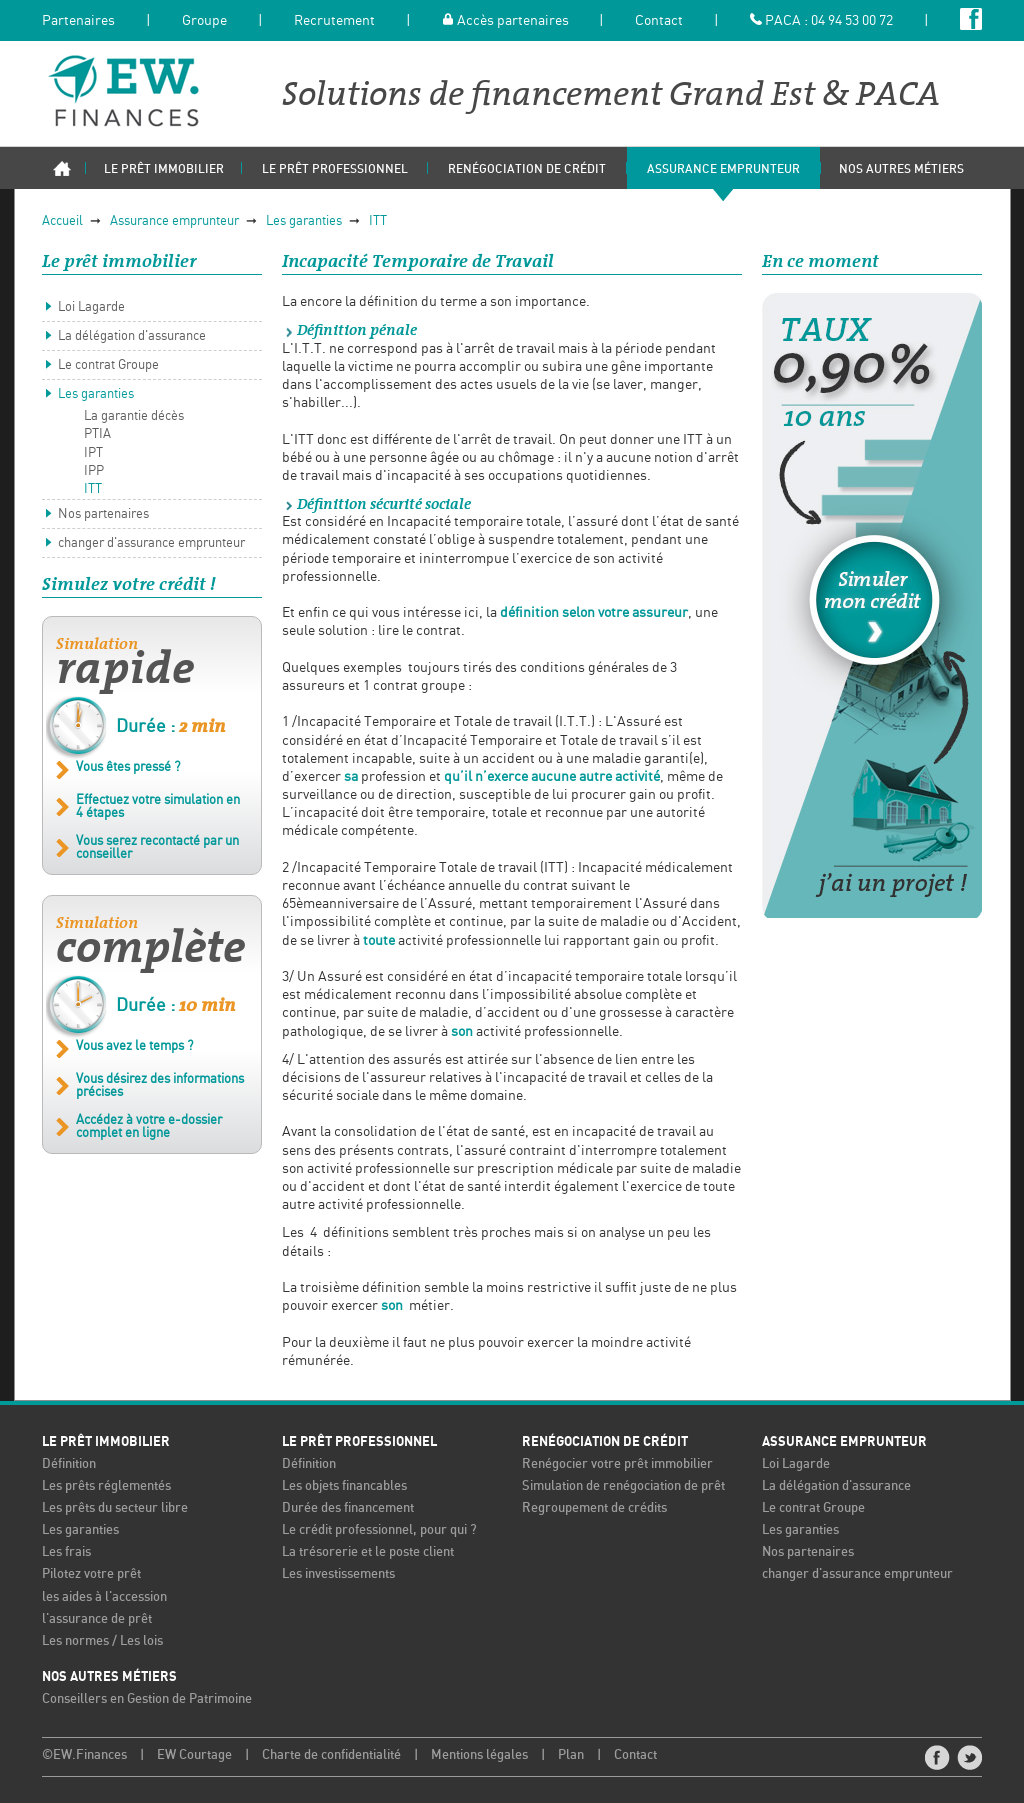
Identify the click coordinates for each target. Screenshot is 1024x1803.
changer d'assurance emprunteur (151, 543)
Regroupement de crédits (594, 1508)
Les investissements (338, 1574)
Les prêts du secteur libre (115, 1508)
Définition (69, 1464)
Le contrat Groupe (108, 365)
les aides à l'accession (104, 1597)
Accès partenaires (505, 21)
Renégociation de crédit (605, 1442)
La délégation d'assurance (132, 336)
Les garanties (304, 221)
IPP (94, 471)
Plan (571, 1755)
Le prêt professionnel (359, 1442)
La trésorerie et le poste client (368, 1552)
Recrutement (334, 21)
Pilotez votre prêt (91, 1574)
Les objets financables (344, 1486)
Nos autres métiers (109, 1677)
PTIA (97, 434)
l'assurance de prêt (97, 1619)
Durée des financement (348, 1508)
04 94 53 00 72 (852, 21)
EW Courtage (194, 1755)
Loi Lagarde (91, 307)
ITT (378, 221)
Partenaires (78, 21)
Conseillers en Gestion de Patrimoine (147, 1699)
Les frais (66, 1552)
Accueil (62, 221)
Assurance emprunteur (174, 221)
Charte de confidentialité (331, 1755)
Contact (659, 21)
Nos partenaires (103, 514)
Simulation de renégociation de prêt (623, 1486)
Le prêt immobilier (106, 1442)
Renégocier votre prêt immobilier (617, 1464)
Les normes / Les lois (102, 1641)
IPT (93, 453)
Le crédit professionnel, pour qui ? (379, 1530)
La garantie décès (134, 416)
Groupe (204, 21)
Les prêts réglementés (106, 1486)
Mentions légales (479, 1755)
